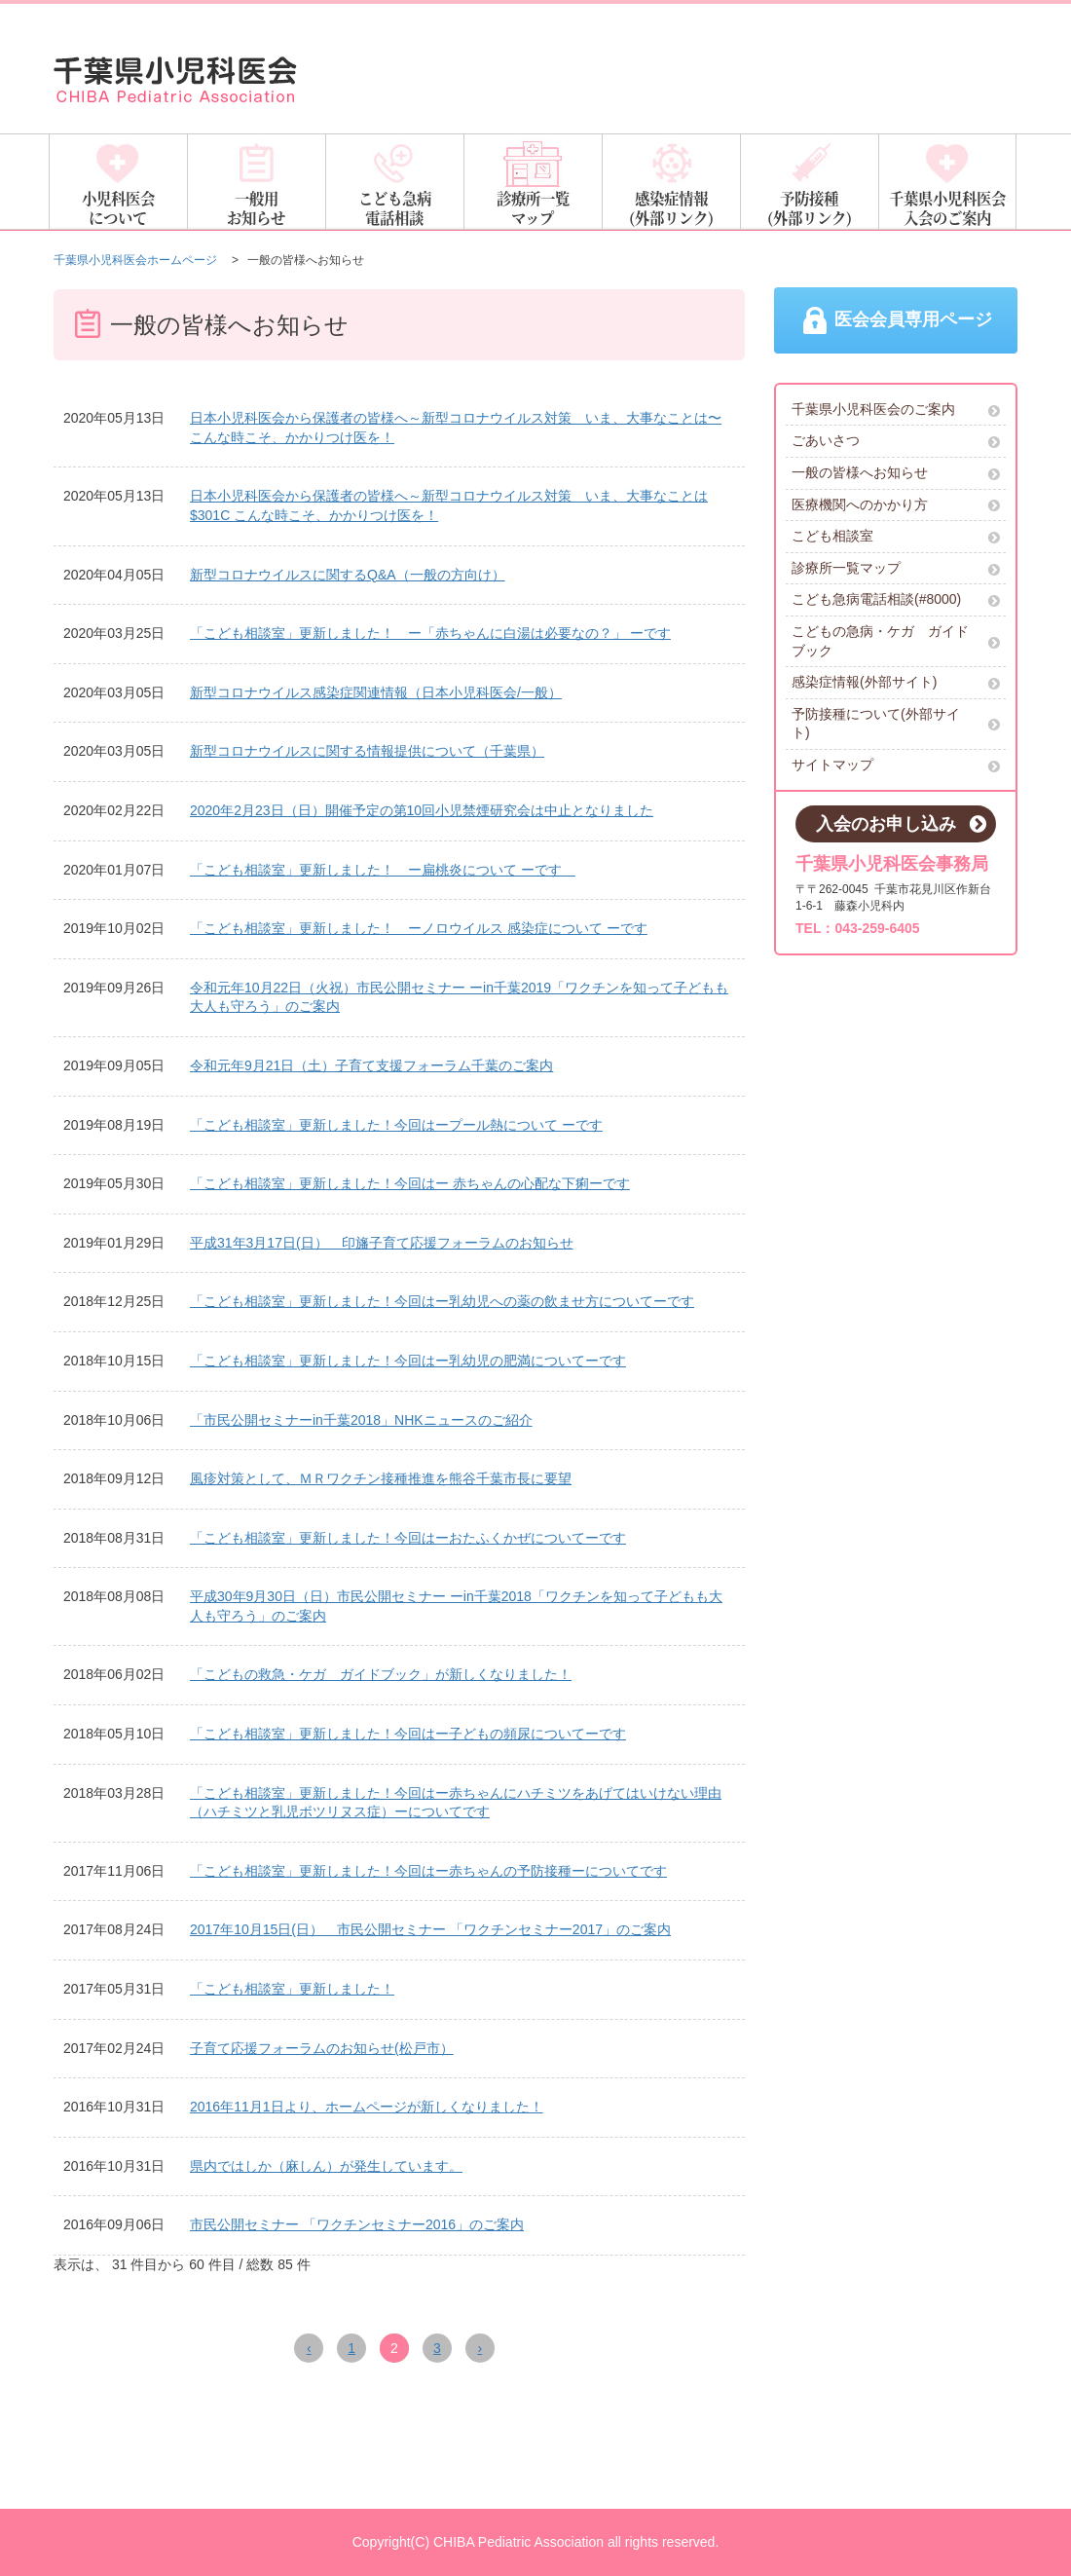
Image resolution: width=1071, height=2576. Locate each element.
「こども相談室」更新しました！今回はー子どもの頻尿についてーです (408, 1733)
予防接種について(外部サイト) (896, 727)
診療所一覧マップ (896, 572)
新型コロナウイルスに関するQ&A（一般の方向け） (347, 574)
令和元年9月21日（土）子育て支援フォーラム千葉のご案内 (371, 1065)
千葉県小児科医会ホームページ (135, 260)
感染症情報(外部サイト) (896, 686)
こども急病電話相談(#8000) (896, 603)
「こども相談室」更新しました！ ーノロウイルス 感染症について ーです (418, 928)
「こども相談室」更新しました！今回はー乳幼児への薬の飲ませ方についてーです (442, 1301)
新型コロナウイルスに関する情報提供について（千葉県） (367, 751)
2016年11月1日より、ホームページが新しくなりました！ (366, 2106)
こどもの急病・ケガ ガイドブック (896, 644)
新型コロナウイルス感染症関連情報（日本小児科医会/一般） (376, 692)
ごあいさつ (896, 444)
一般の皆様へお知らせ (896, 476)
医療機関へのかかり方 (896, 508)
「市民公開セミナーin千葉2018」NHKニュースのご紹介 (361, 1420)
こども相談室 (896, 540)
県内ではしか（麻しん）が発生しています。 (326, 2166)
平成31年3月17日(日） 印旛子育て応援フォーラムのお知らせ (381, 1243)
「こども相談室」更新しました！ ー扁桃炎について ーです (382, 869)
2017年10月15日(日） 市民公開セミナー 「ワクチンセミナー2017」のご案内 (430, 1929)
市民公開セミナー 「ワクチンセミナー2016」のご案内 (357, 2224)
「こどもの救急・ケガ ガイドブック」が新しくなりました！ (381, 1674)
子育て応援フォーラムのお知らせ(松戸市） (322, 2048)
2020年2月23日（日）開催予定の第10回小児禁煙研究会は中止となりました (421, 810)
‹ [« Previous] (309, 2348)
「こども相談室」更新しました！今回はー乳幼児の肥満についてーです (408, 1360)
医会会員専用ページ (896, 323)
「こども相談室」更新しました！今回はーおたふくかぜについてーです (408, 1538)
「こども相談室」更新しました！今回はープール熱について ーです (396, 1125)
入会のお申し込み (901, 829)
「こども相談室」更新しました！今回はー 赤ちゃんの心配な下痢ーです (410, 1183)
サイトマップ (896, 769)
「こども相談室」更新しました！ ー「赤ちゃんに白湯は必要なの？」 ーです (430, 633)
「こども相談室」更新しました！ (292, 1989)
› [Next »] (479, 2348)
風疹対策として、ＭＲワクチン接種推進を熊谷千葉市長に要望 (381, 1478)
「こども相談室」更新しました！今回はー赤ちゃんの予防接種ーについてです (428, 1871)
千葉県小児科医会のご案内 (896, 413)
